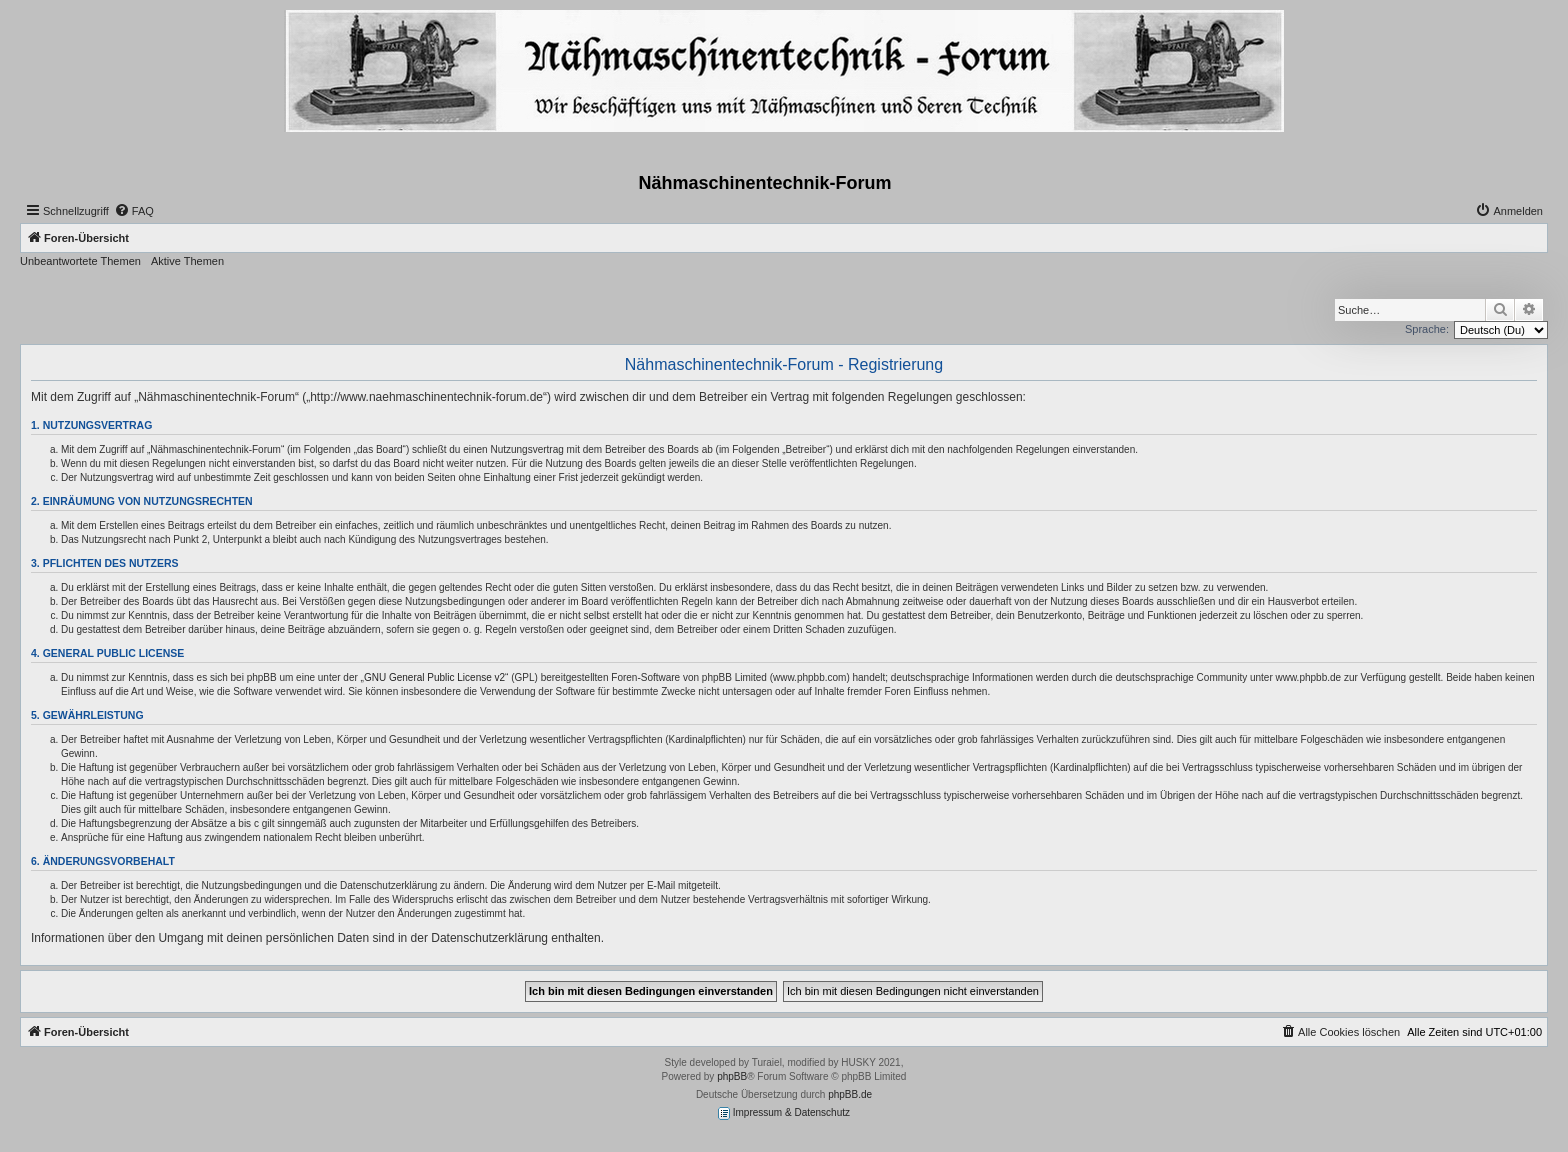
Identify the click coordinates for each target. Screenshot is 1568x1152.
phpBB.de (850, 1094)
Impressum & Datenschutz (784, 1113)
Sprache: (1427, 329)
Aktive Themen (187, 261)
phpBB (732, 1076)
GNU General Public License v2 (434, 677)
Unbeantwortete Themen (80, 261)
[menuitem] (134, 211)
